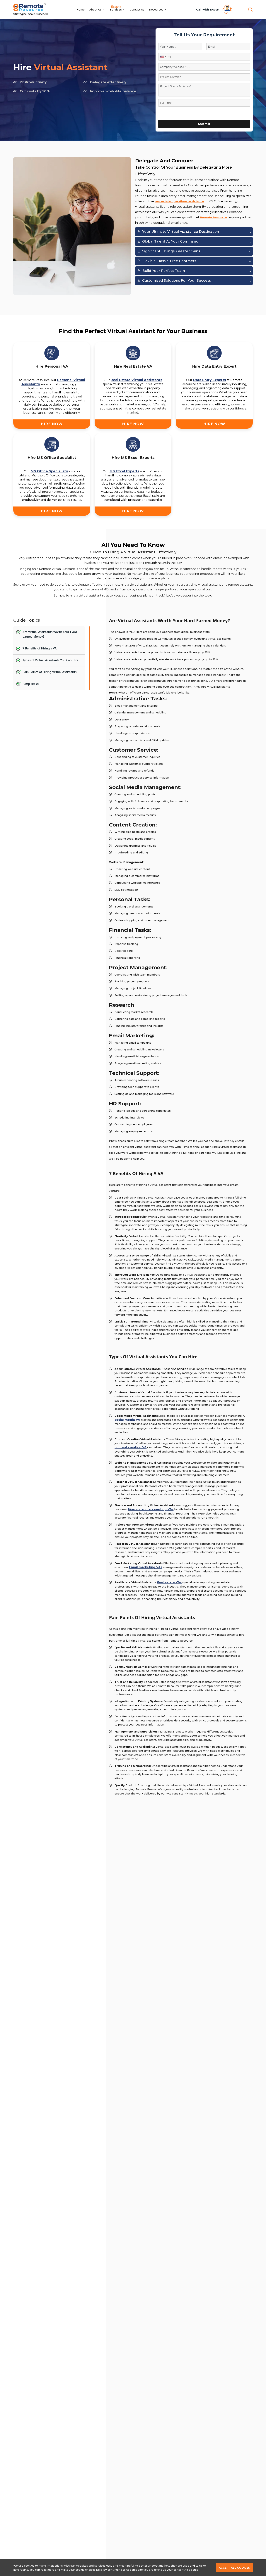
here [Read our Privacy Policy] (99, 2569)
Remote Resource (214, 217)
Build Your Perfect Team (197, 271)
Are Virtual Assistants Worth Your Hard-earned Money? (50, 634)
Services (116, 9)
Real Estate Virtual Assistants (136, 380)
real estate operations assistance (181, 201)
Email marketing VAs (145, 1567)
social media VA (127, 1420)
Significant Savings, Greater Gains (197, 251)
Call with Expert (208, 9)
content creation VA (130, 1447)
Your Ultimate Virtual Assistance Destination (197, 232)
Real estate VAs (169, 1582)
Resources (156, 9)
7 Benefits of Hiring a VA (40, 648)
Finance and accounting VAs (150, 1509)
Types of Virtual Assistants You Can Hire (50, 660)
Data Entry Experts (209, 380)
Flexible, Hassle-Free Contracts (197, 261)
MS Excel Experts (124, 471)
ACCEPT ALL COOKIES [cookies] (234, 2567)
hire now (51, 424)
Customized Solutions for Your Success (197, 281)
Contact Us (137, 9)
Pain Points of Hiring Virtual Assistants (50, 672)
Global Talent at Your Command (197, 241)
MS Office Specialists (49, 471)
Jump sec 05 (31, 684)
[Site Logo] (41, 7)
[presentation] (181, 114)
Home (80, 9)
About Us (95, 9)
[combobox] (162, 56)
